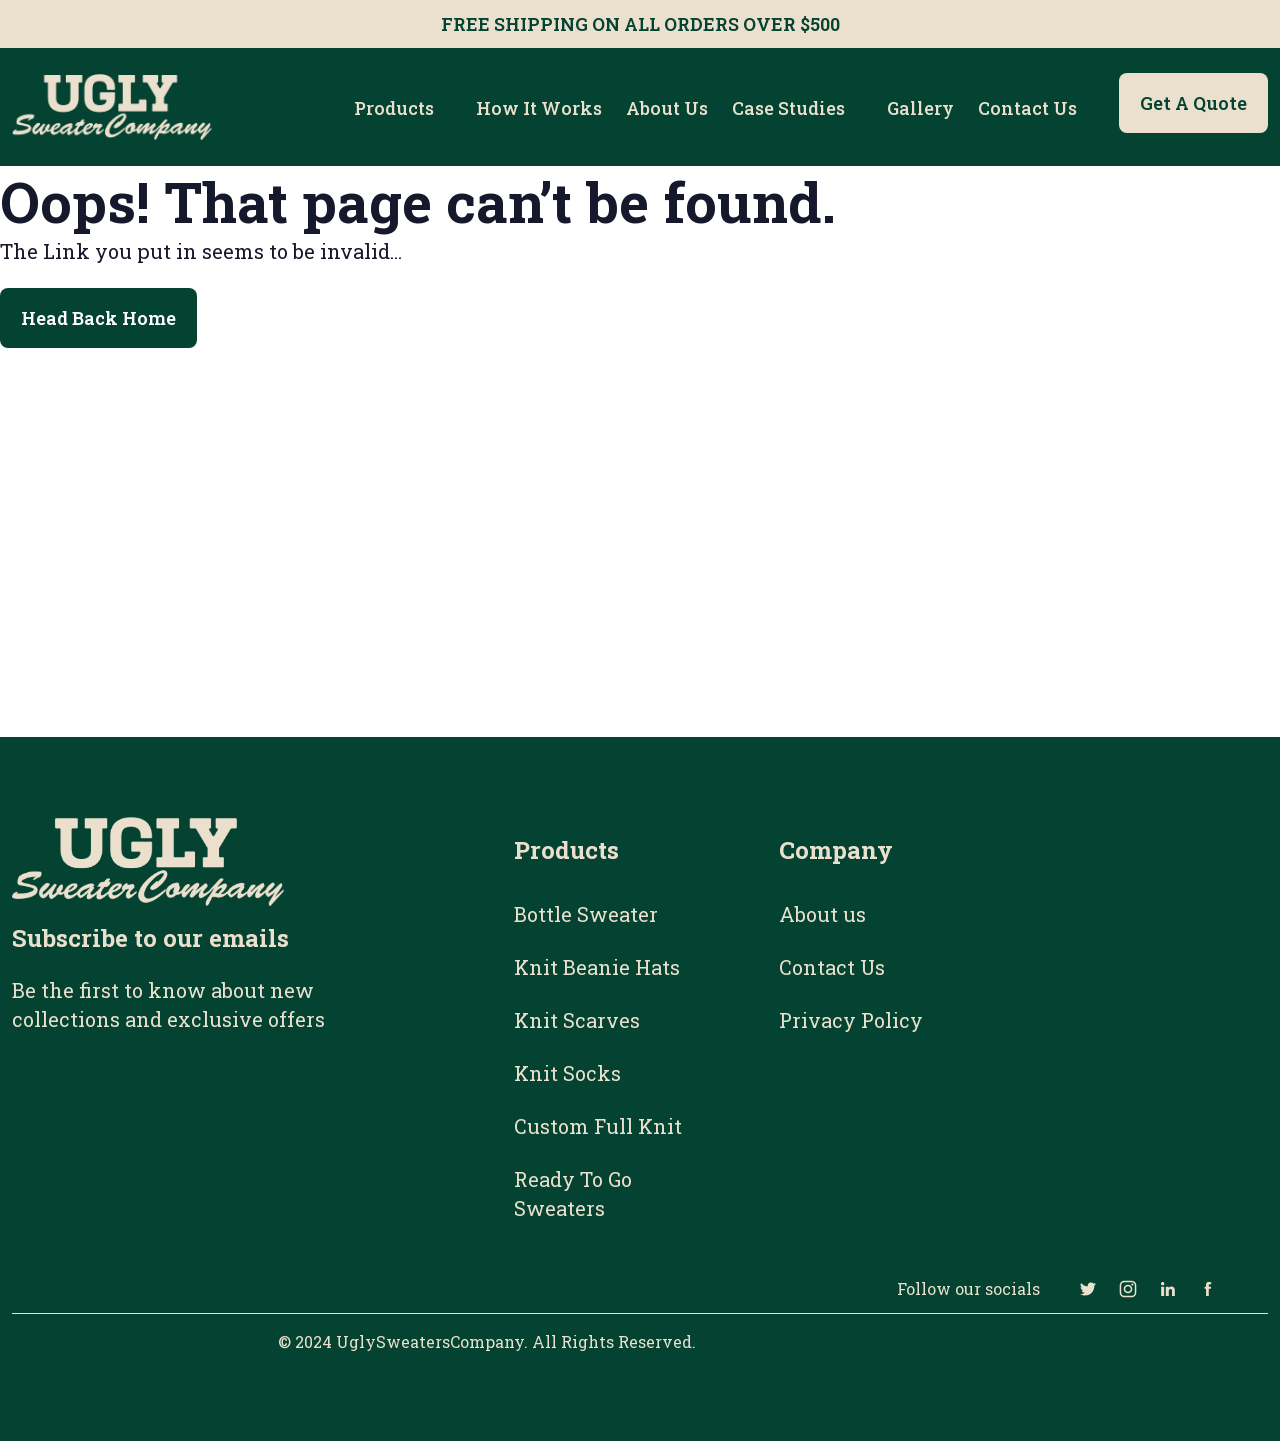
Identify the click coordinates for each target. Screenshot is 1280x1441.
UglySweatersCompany (430, 1341)
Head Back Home (98, 318)
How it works (539, 108)
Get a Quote (1193, 103)
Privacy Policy (851, 1020)
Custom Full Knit (598, 1126)
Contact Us (1027, 108)
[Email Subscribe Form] (193, 1156)
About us (667, 108)
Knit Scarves (577, 1020)
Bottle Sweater (586, 914)
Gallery (920, 108)
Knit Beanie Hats (597, 967)
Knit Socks (567, 1073)
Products (394, 108)
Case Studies (788, 108)
